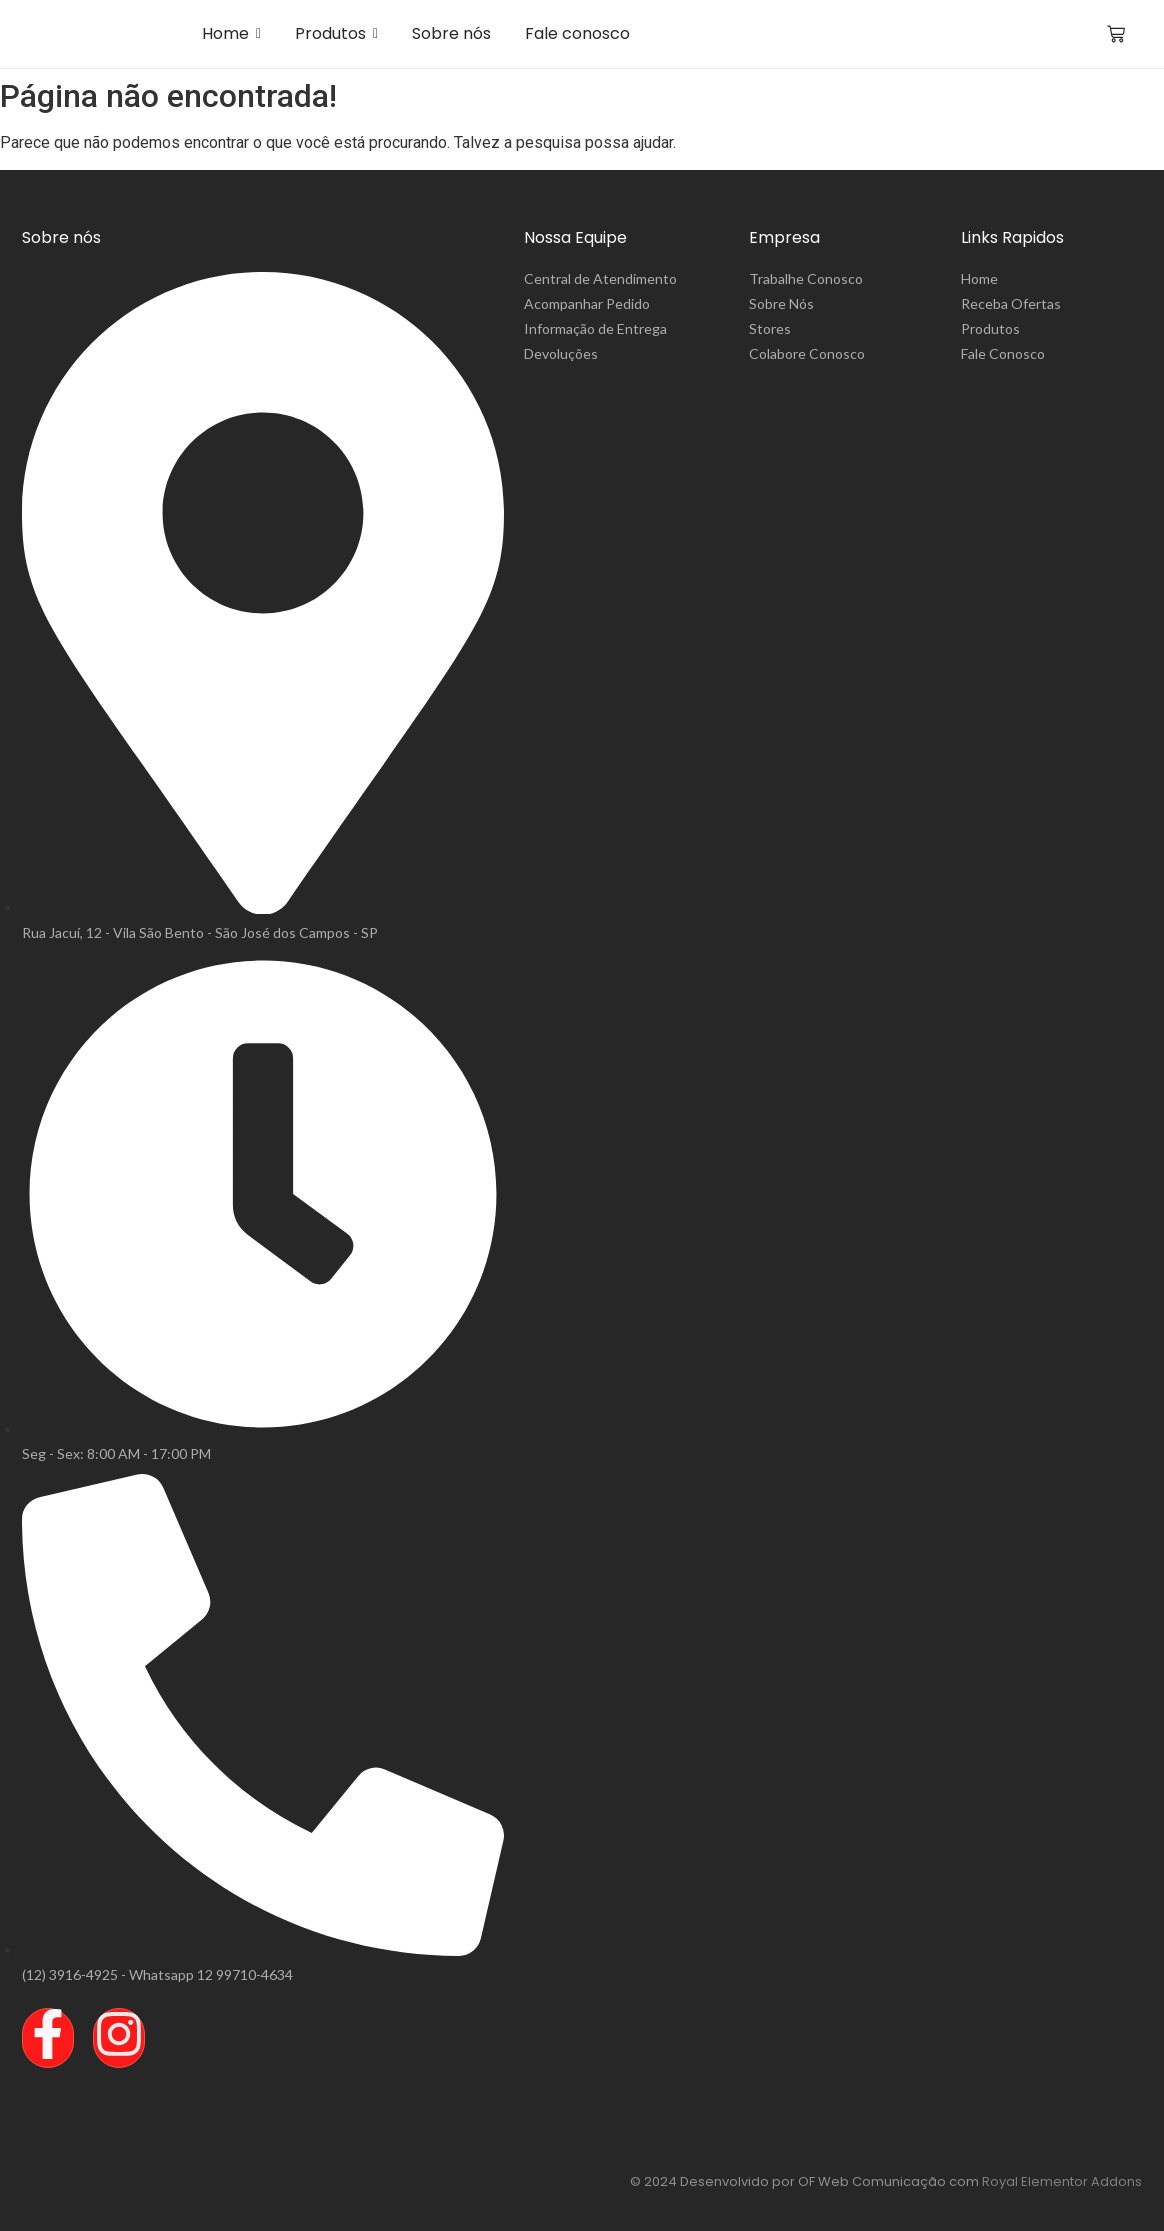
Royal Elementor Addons (1062, 2181)
